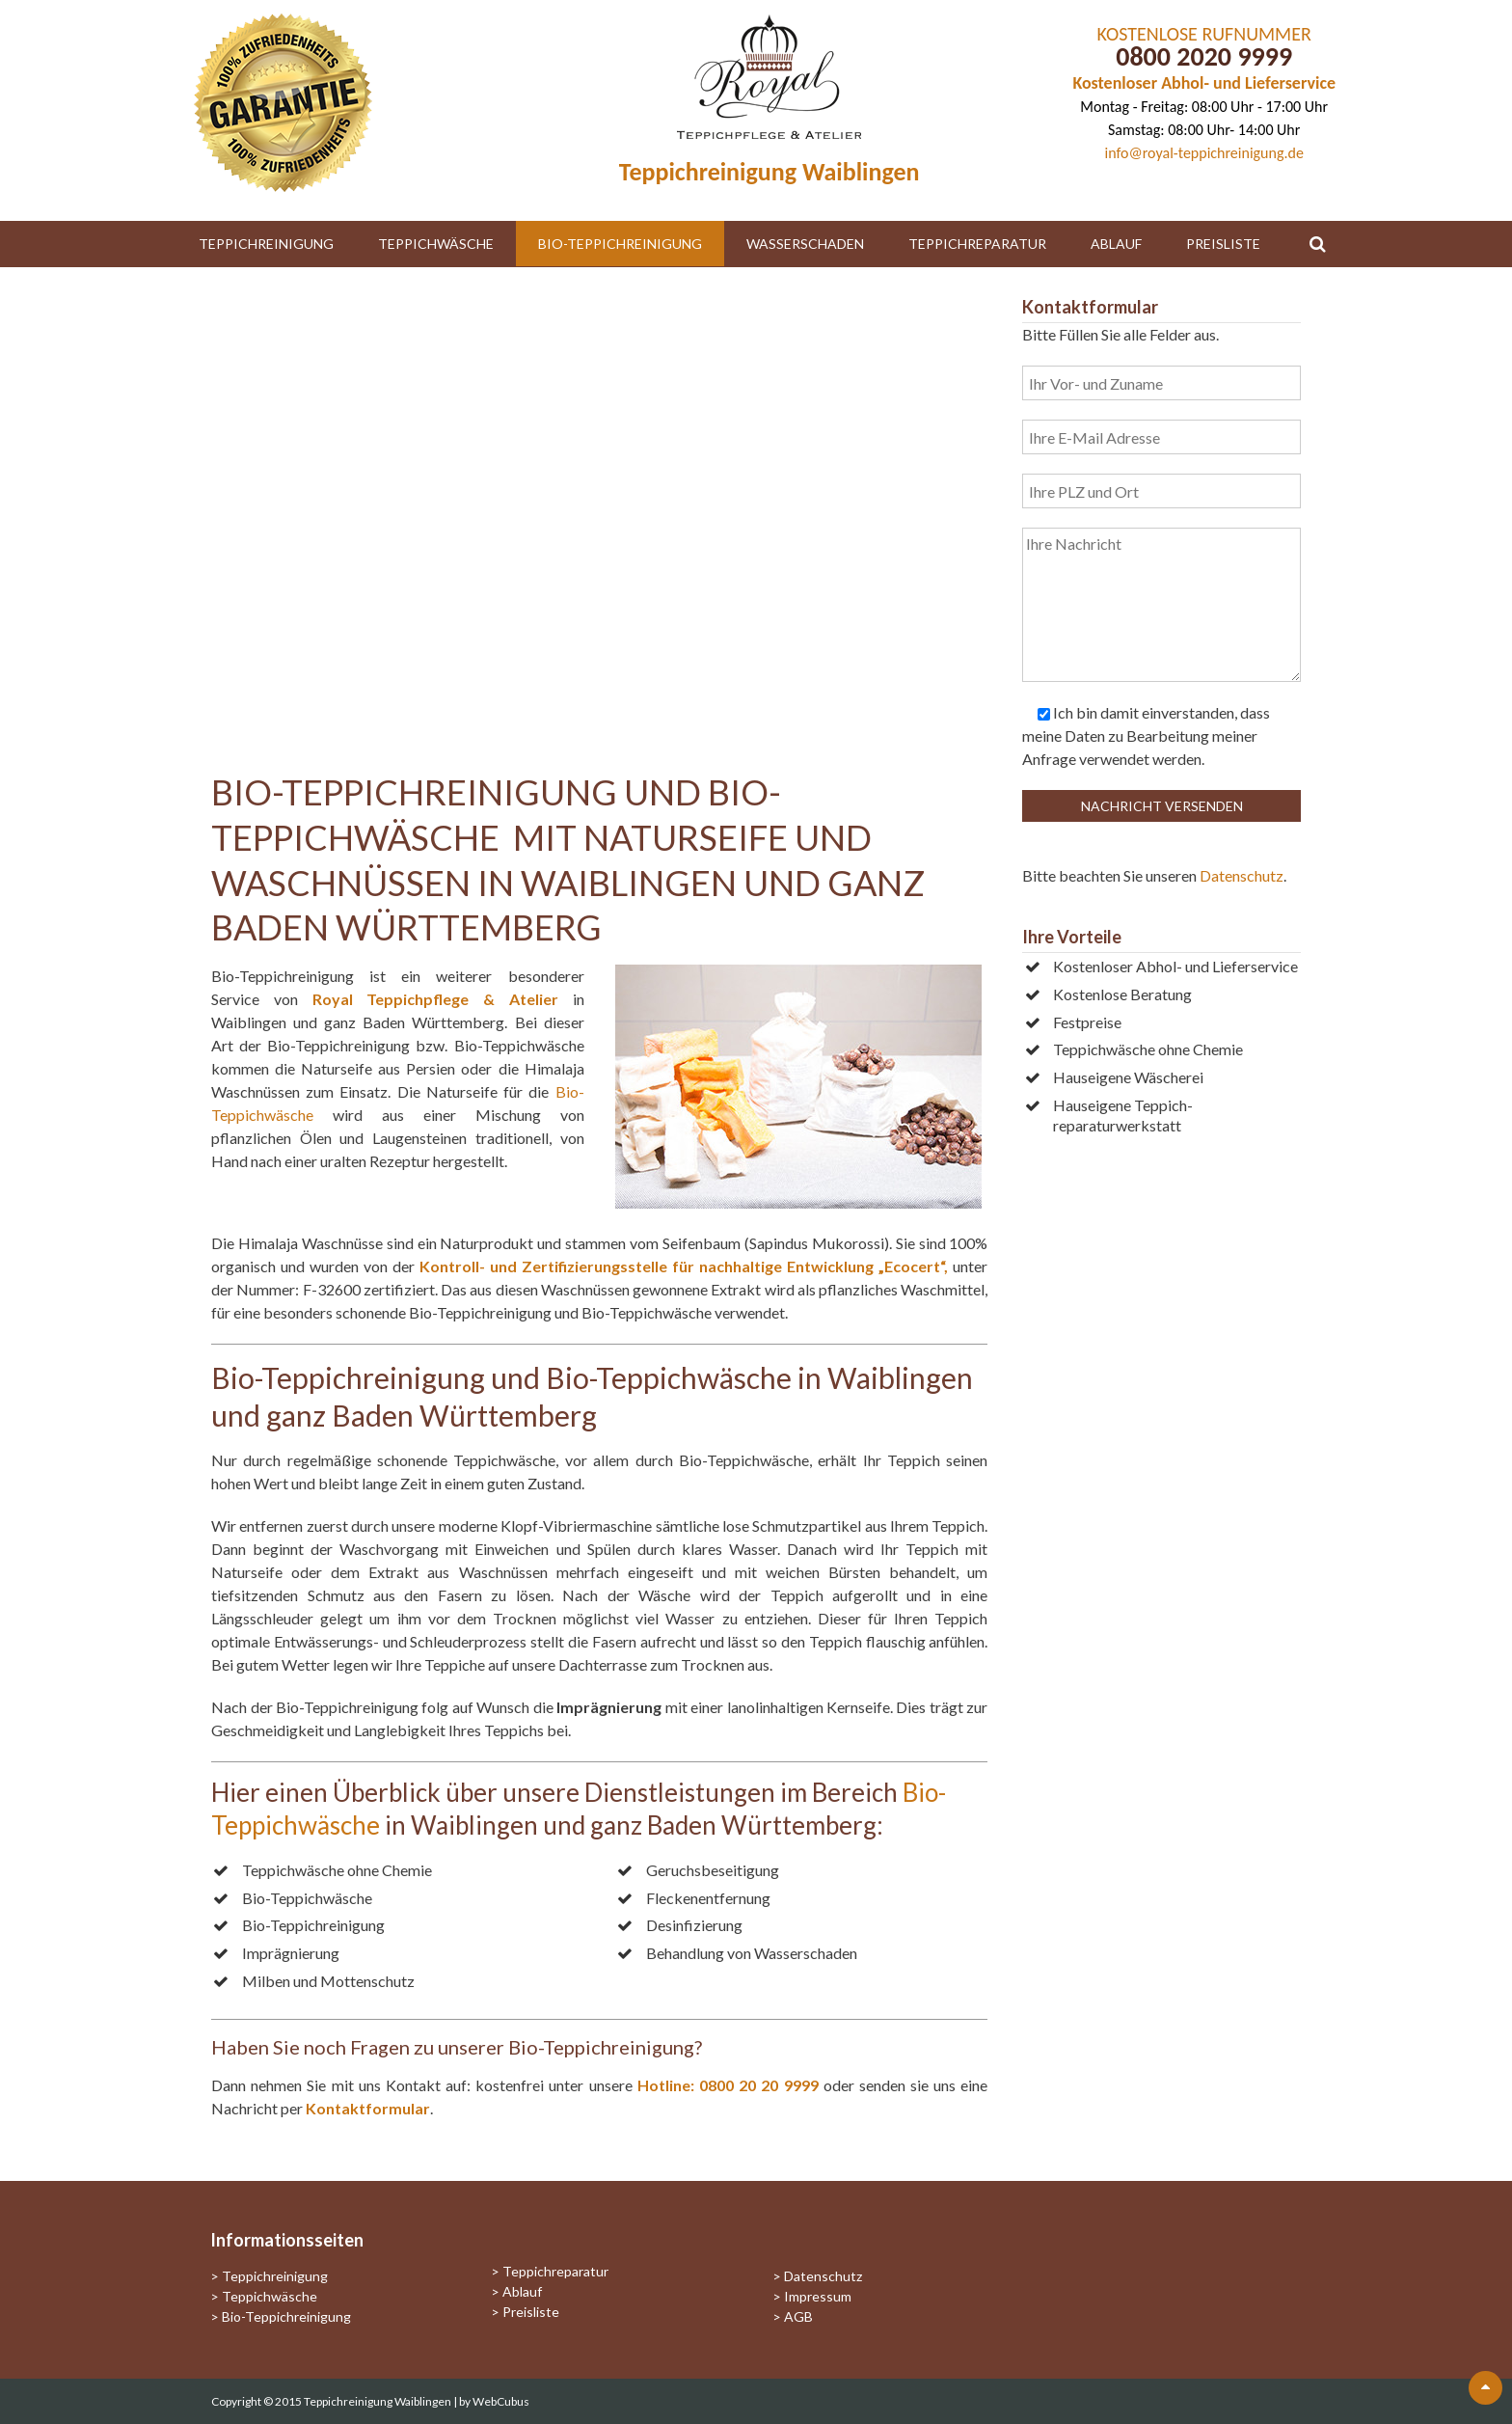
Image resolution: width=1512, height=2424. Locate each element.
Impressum (817, 2296)
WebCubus (500, 2401)
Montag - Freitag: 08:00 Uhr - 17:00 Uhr (1204, 106)
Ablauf (1116, 243)
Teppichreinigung (266, 243)
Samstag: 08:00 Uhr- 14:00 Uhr (1204, 130)
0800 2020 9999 (1204, 56)
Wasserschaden (805, 243)
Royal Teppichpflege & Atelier (435, 999)
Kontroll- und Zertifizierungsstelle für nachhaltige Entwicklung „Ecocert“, (683, 1266)
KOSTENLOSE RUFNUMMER (1204, 33)
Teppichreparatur (977, 243)
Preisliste (1223, 243)
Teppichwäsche (436, 243)
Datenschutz (1241, 875)
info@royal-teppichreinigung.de (1204, 153)
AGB (798, 2316)
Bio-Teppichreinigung (620, 243)
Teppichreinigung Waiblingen (378, 2401)
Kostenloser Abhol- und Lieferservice (1204, 83)
